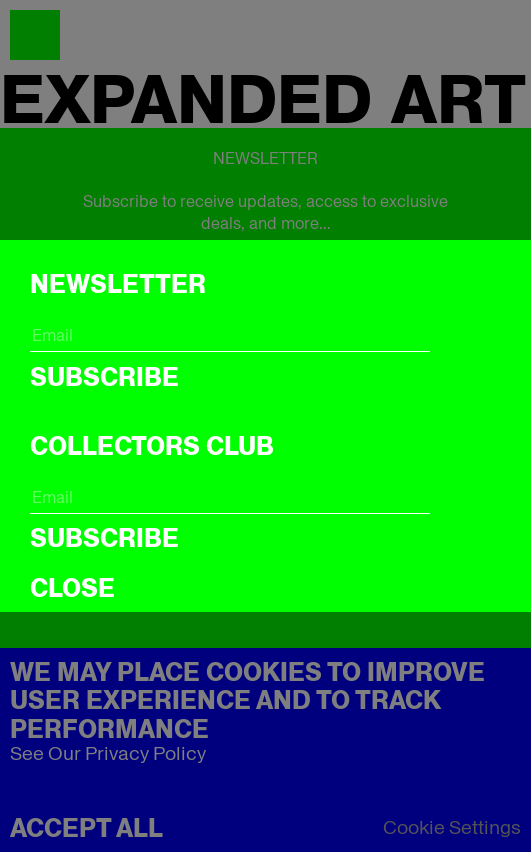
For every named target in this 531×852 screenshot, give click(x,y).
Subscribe (104, 377)
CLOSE (72, 588)
